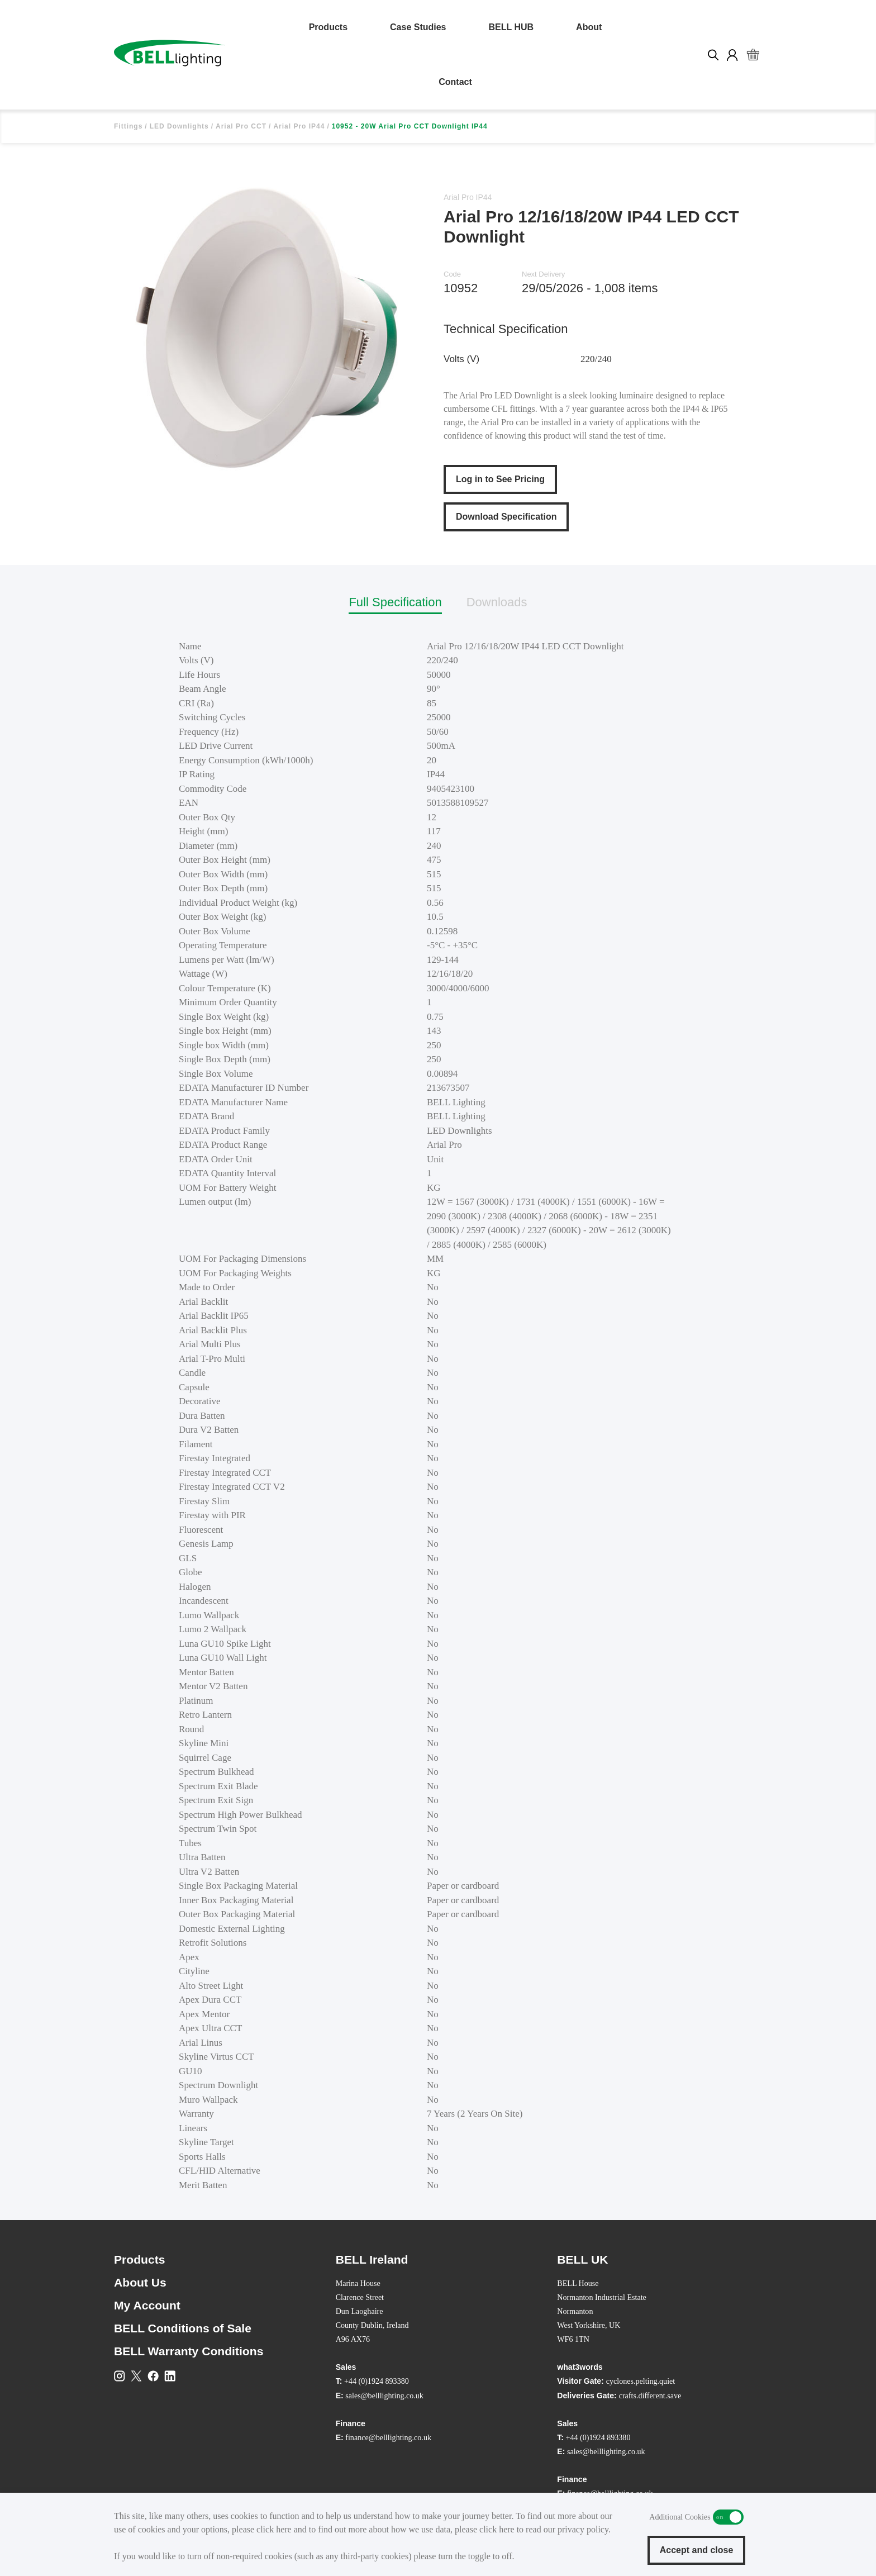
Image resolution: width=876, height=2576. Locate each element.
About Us (140, 2282)
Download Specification (506, 516)
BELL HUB (511, 27)
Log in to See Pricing (500, 479)
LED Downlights (179, 126)
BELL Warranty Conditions (188, 2351)
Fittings (128, 126)
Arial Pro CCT (241, 126)
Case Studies (418, 27)
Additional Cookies (728, 2517)
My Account (147, 2305)
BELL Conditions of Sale (182, 2328)
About (589, 27)
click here (274, 2529)
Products (328, 27)
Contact (455, 82)
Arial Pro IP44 (299, 126)
